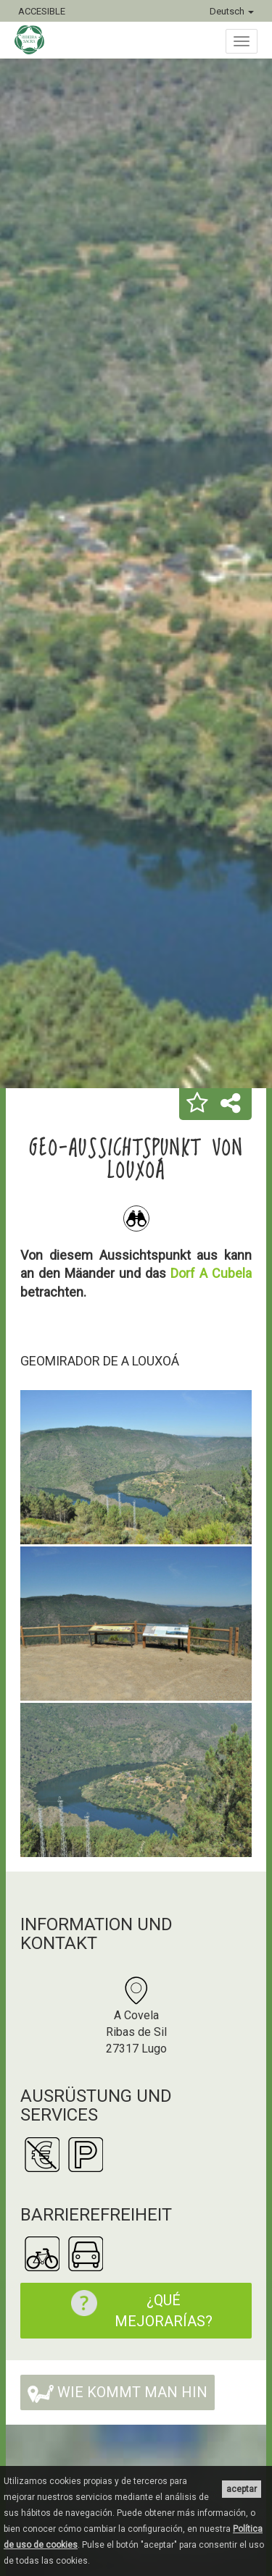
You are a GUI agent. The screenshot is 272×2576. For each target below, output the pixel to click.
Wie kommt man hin (117, 2392)
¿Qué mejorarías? (135, 2310)
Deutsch (232, 11)
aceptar (241, 2489)
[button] (197, 1104)
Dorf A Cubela (211, 1273)
